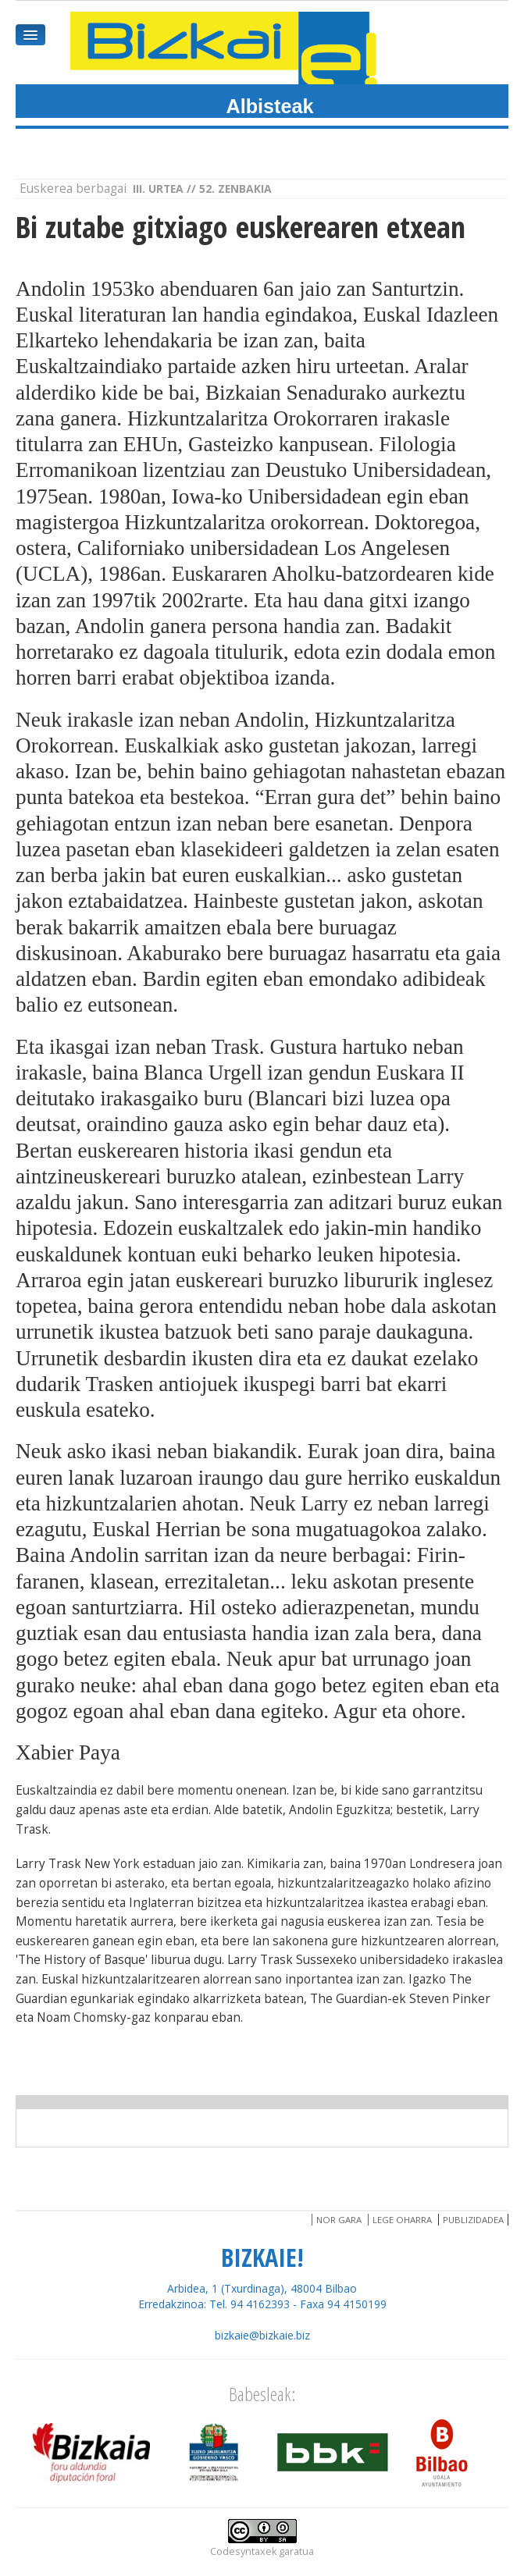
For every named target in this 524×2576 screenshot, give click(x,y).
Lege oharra (402, 2220)
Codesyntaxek (243, 2551)
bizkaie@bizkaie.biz (262, 2335)
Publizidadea (473, 2220)
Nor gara (339, 2220)
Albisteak (270, 106)
